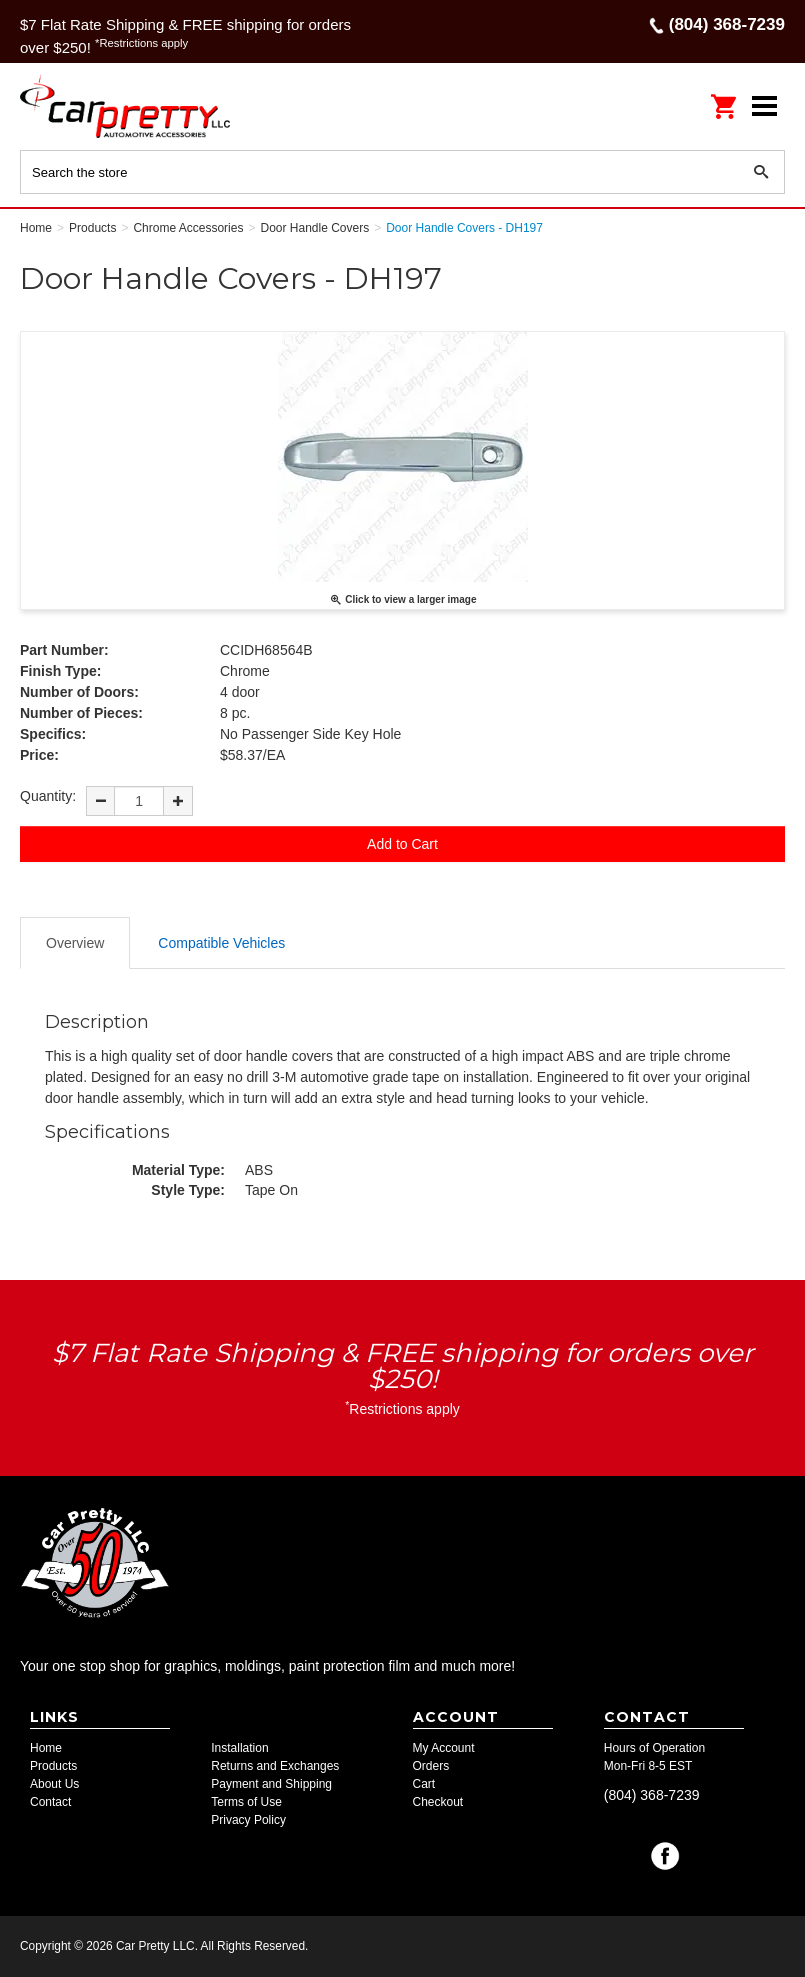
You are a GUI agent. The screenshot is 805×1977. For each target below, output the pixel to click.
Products (53, 1766)
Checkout (438, 1802)
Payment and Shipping (271, 1784)
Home (46, 1748)
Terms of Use (246, 1802)
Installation (239, 1748)
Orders (431, 1766)
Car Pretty (150, 105)
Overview (75, 943)
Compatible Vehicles (221, 943)
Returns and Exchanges (275, 1766)
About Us (54, 1784)
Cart (424, 1784)
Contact (50, 1802)
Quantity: (48, 796)
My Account (444, 1748)
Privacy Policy (248, 1820)
